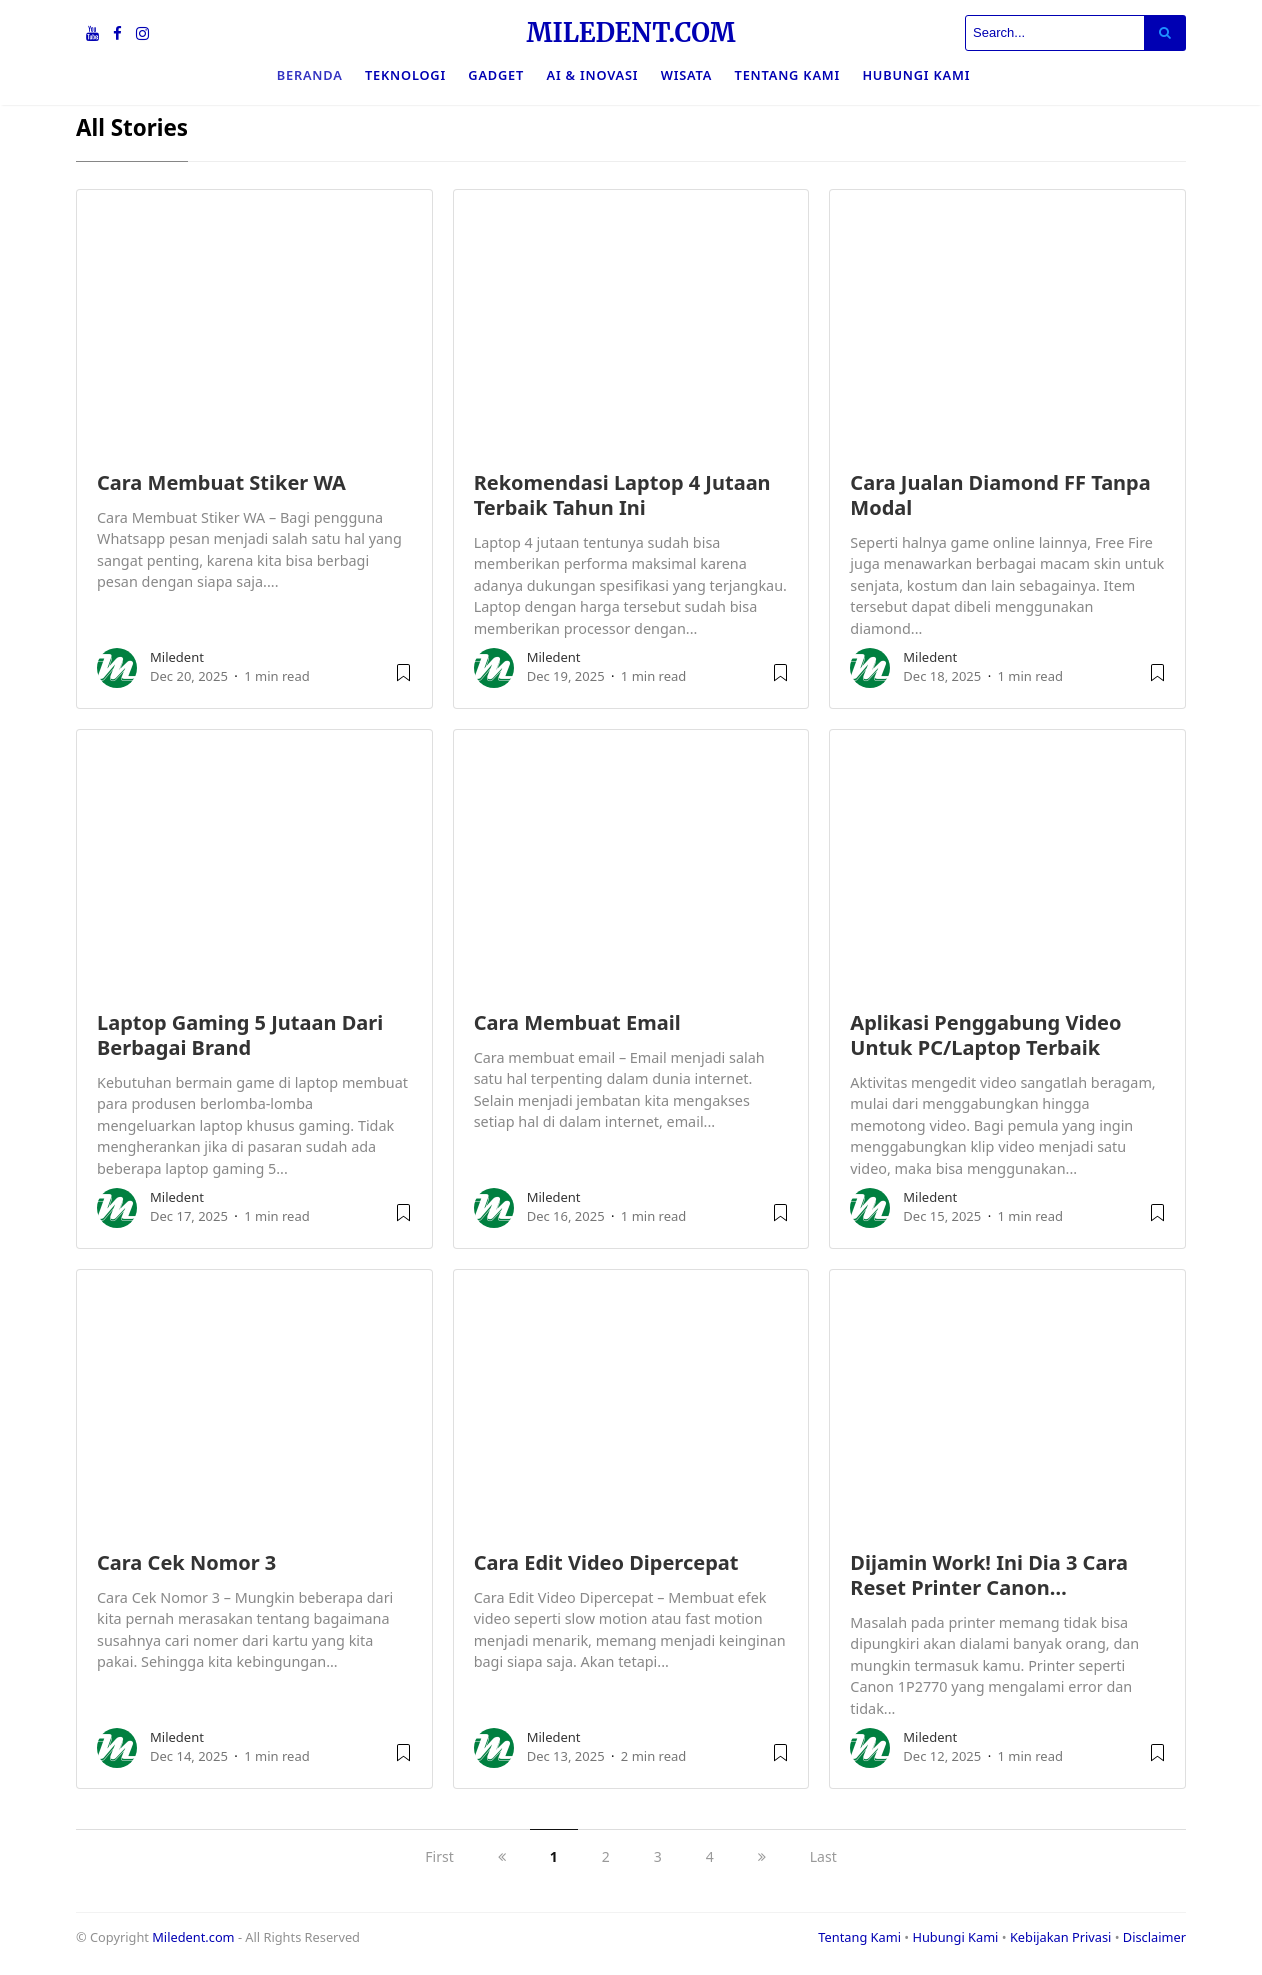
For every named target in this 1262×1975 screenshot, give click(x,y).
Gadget (496, 75)
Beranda (310, 75)
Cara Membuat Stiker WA (221, 482)
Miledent (177, 657)
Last (823, 1856)
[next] (762, 1856)
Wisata (686, 75)
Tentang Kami (787, 75)
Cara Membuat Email (577, 1022)
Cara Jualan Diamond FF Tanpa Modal (1000, 495)
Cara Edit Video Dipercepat (606, 1562)
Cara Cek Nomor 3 (186, 1562)
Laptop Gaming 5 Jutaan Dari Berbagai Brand (240, 1035)
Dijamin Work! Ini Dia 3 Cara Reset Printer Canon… (989, 1575)
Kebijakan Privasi (1060, 1937)
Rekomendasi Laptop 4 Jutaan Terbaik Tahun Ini (622, 495)
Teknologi (405, 75)
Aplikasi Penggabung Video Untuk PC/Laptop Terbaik (985, 1035)
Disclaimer (1154, 1937)
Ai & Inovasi (593, 75)
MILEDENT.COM (630, 33)
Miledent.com (193, 1937)
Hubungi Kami (916, 75)
